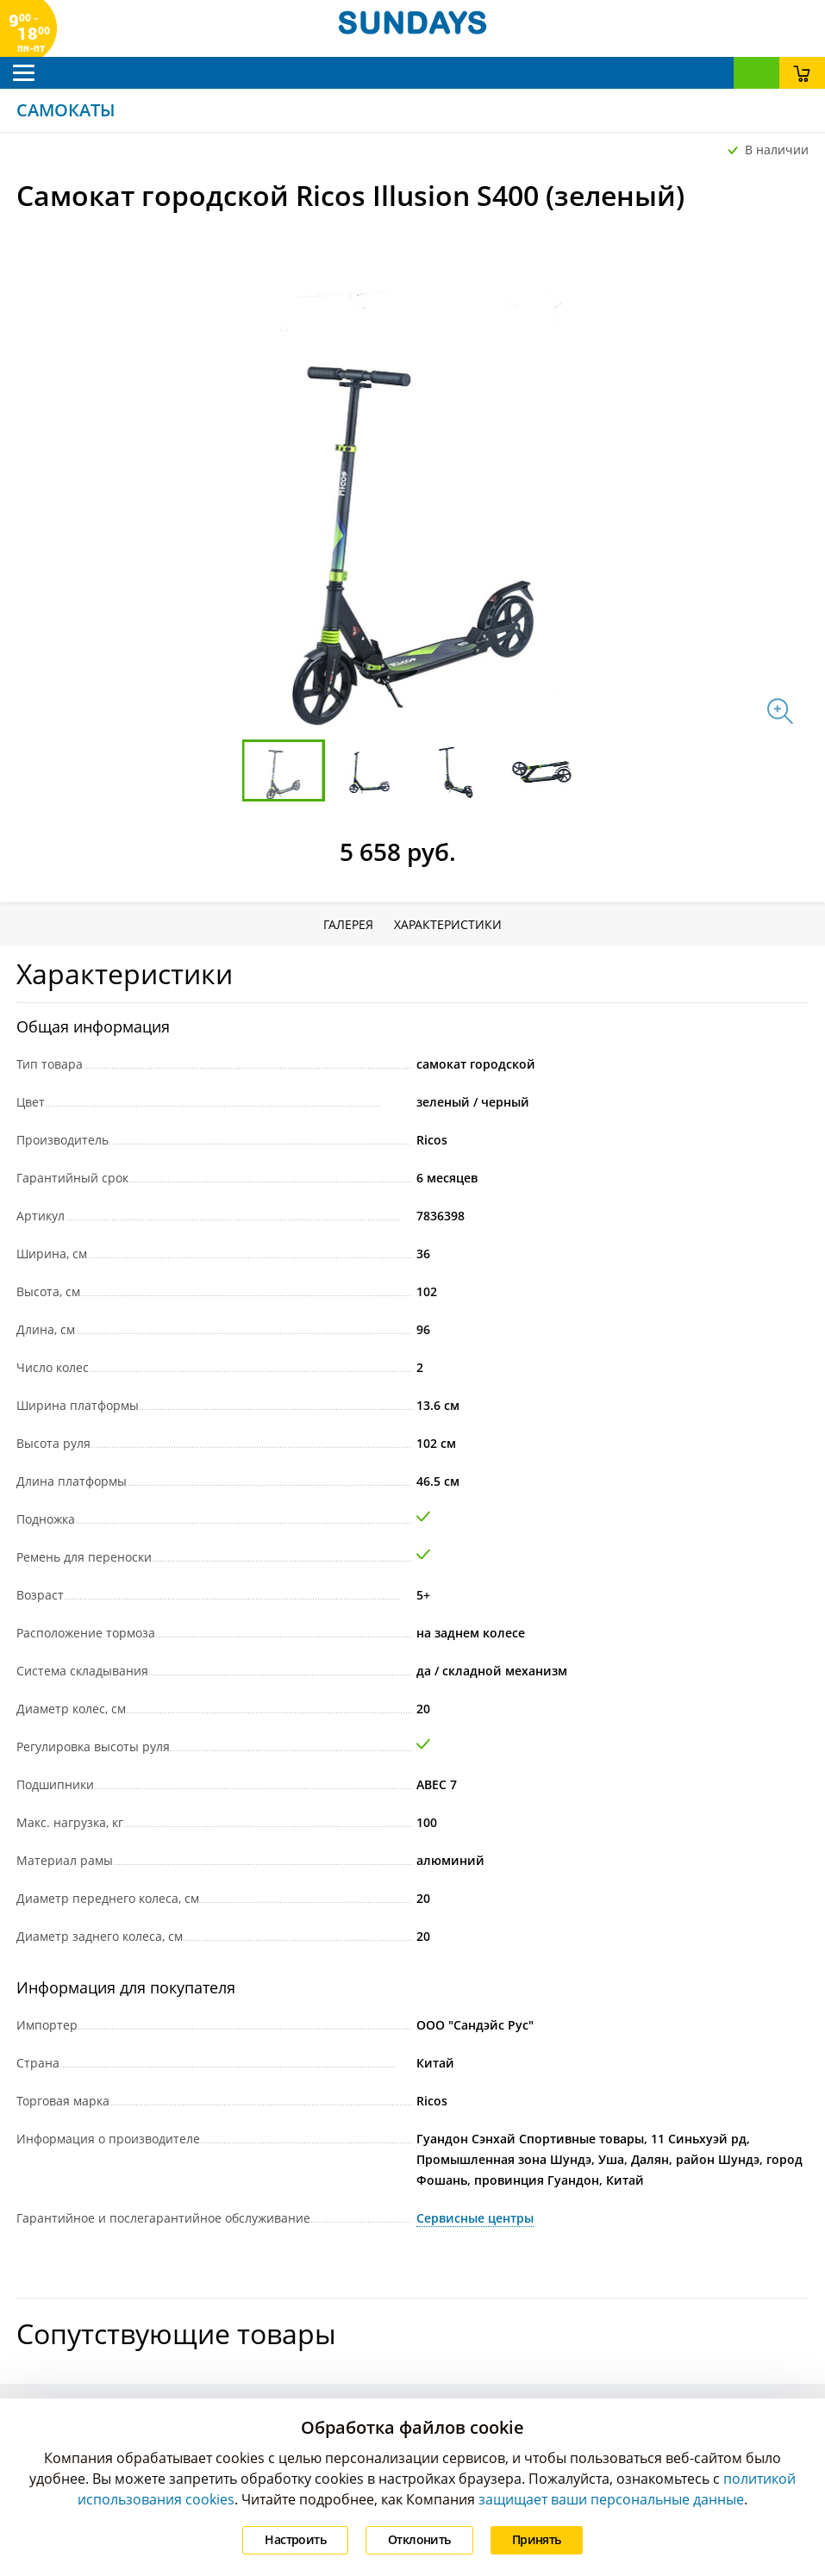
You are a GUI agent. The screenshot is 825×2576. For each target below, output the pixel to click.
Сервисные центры (475, 2218)
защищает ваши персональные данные (611, 2499)
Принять (536, 2539)
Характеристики (448, 924)
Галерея (348, 924)
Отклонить (419, 2539)
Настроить (295, 2539)
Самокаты (66, 110)
